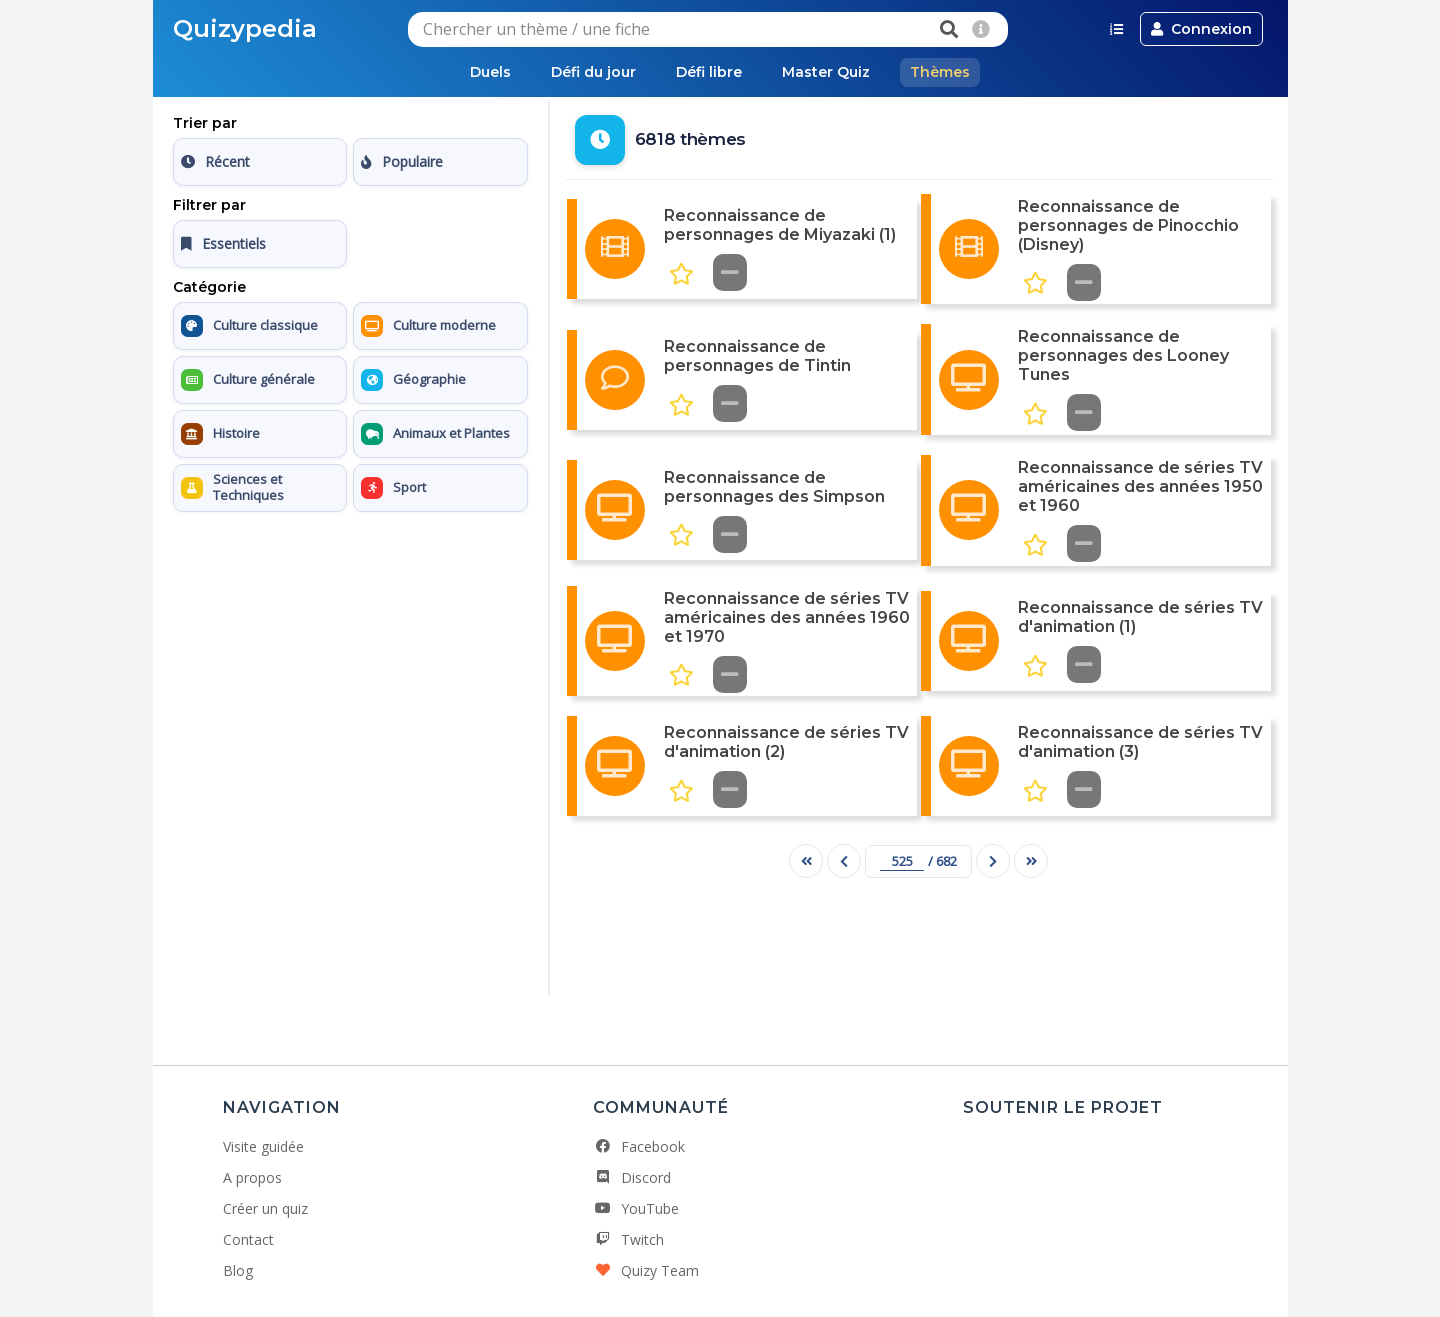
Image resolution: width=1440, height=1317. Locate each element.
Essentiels (223, 243)
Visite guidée (263, 1146)
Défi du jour (593, 72)
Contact (248, 1239)
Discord (632, 1177)
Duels (490, 72)
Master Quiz (826, 72)
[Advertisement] (350, 645)
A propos (252, 1177)
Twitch (628, 1239)
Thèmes (940, 72)
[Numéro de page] (902, 861)
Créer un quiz (265, 1208)
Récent (215, 161)
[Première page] (806, 861)
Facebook (639, 1146)
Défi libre (709, 72)
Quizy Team (646, 1270)
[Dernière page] (1031, 861)
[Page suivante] (993, 861)
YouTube (636, 1208)
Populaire (402, 161)
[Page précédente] (844, 861)
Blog (238, 1270)
